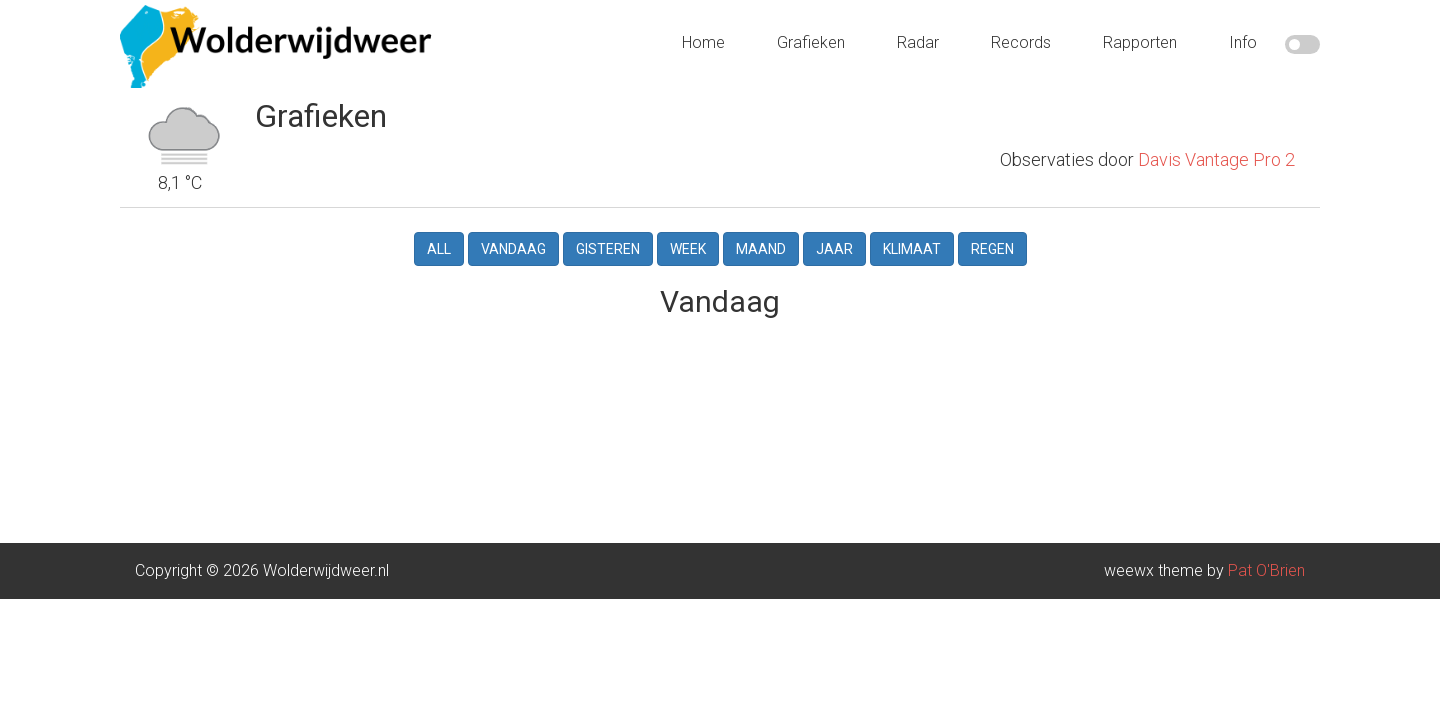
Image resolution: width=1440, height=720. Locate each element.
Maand (761, 233)
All (439, 233)
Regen (992, 233)
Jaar (834, 233)
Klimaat (912, 233)
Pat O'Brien (1266, 554)
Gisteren (608, 233)
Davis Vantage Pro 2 (1216, 111)
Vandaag (513, 233)
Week (688, 233)
